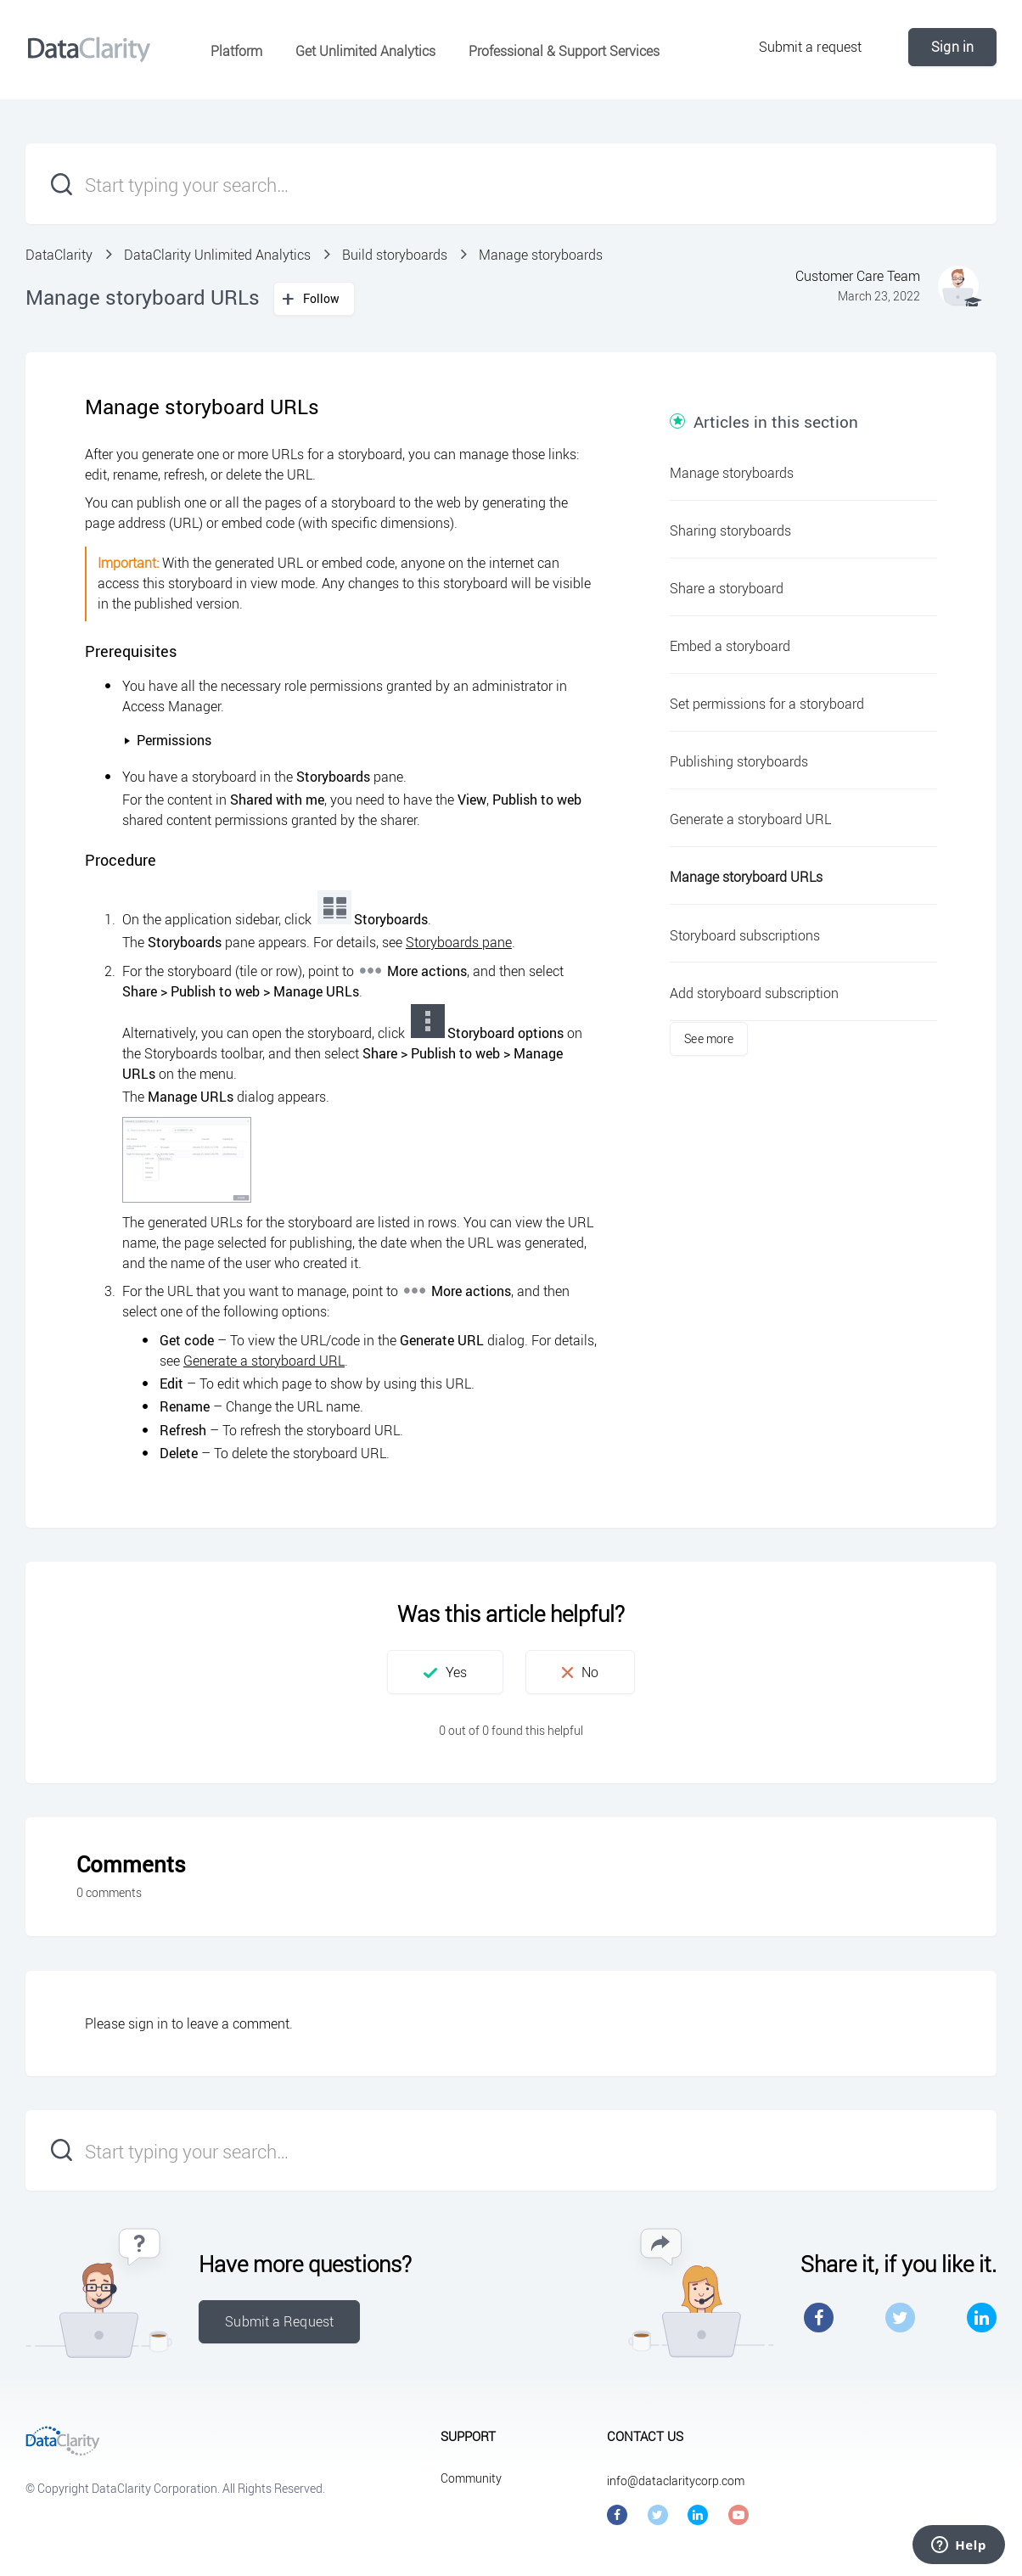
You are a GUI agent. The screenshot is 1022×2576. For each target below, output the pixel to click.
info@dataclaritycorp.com (675, 2480)
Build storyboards (394, 254)
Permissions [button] (167, 740)
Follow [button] (321, 298)
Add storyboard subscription (754, 993)
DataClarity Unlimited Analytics (217, 254)
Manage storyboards (541, 254)
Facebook (819, 2317)
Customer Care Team (857, 276)
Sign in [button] (952, 46)
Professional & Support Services (564, 51)
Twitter (900, 2317)
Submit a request (810, 46)
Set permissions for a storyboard (767, 703)
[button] (445, 1672)
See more (708, 1038)
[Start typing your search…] (511, 183)
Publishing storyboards (739, 761)
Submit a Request (279, 2321)
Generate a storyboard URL (264, 1360)
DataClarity (59, 254)
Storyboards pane (459, 942)
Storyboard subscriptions (745, 935)
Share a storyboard (726, 588)
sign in (148, 2023)
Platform (236, 51)
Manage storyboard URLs (746, 876)
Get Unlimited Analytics (365, 51)
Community (471, 2478)
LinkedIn (982, 2317)
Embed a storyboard (730, 646)
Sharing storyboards (730, 530)
